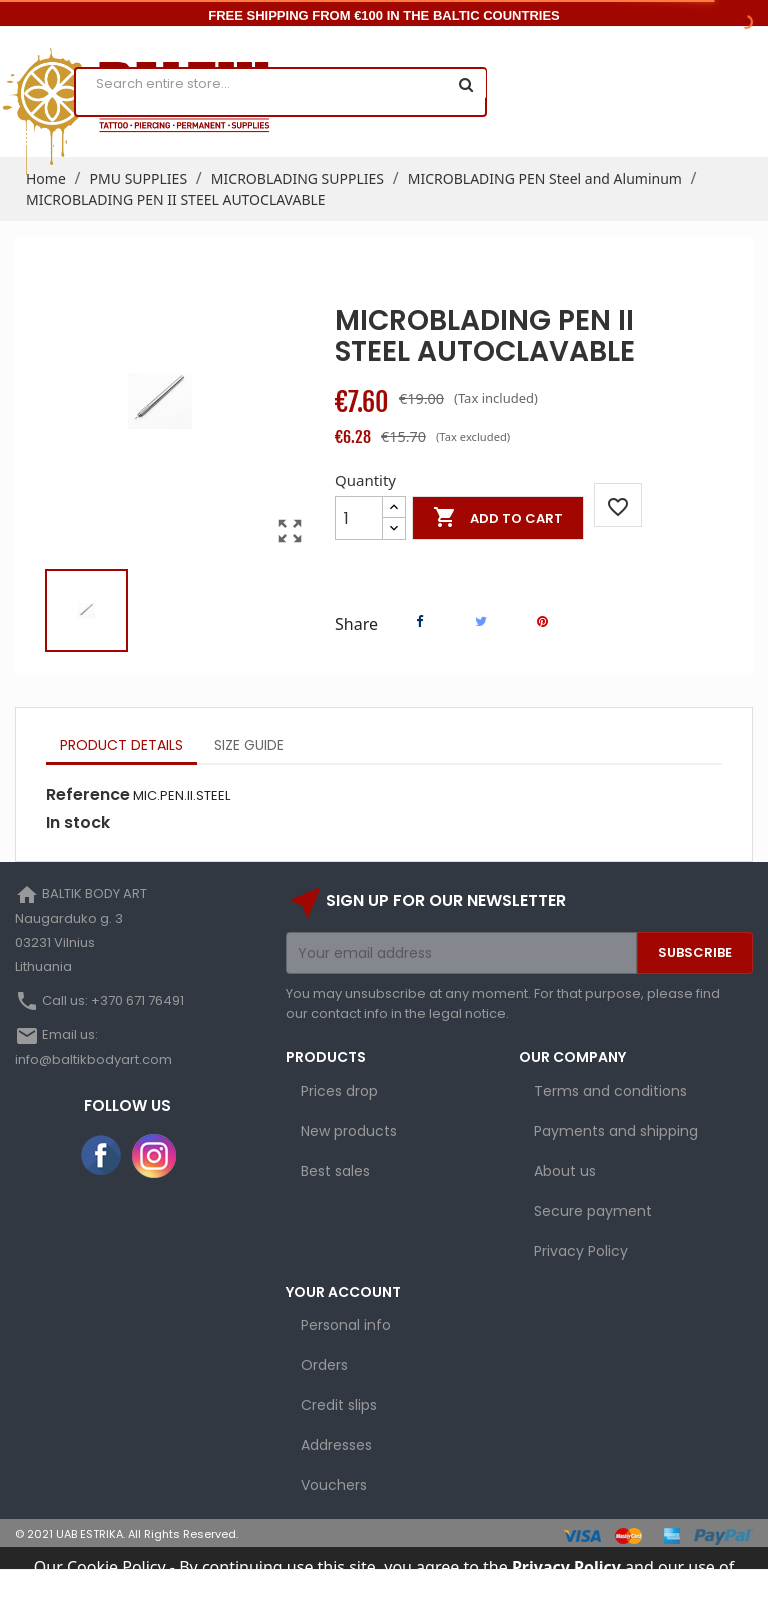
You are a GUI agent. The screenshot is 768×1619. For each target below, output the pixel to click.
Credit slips (339, 1405)
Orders (324, 1365)
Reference (88, 795)
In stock (78, 823)
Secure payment (593, 1211)
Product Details (121, 745)
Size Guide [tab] (249, 745)
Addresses (336, 1445)
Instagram (154, 1156)
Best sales (335, 1171)
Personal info (346, 1325)
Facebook (102, 1156)
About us (565, 1171)
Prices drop (339, 1091)
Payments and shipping (616, 1131)
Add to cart (498, 518)
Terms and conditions (610, 1091)
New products (349, 1131)
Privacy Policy (581, 1251)
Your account (343, 1292)
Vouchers (334, 1485)
